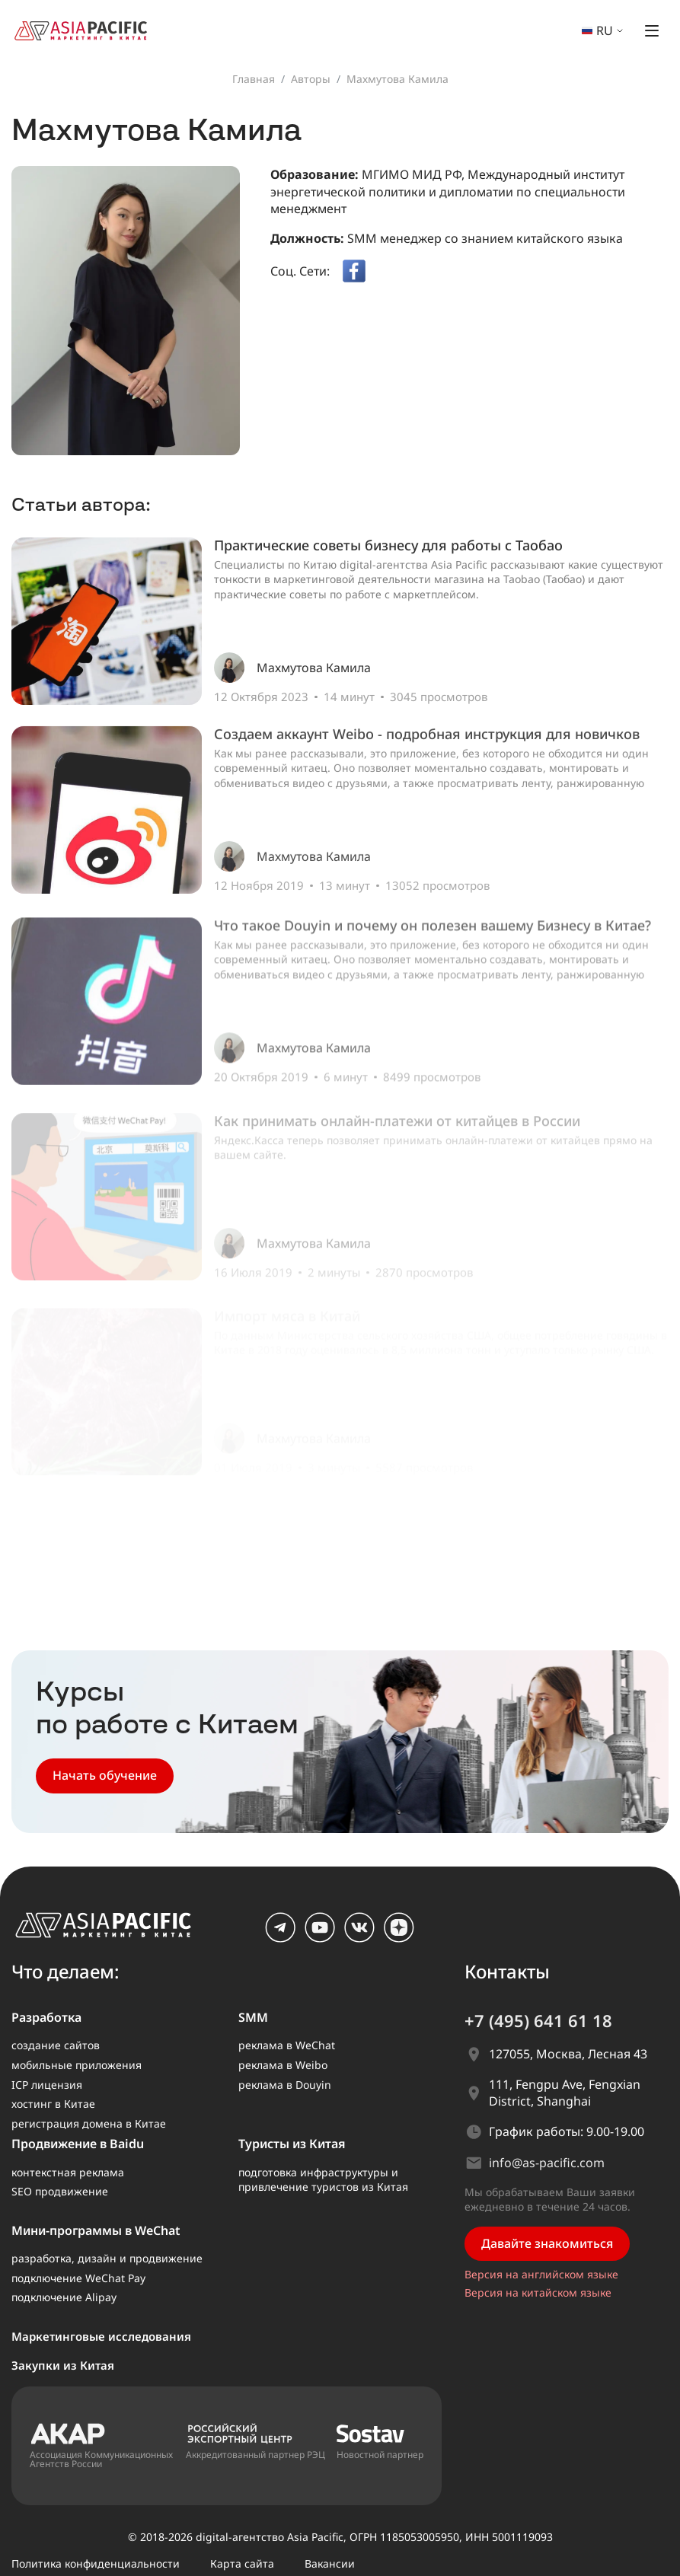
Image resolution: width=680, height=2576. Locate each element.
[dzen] (399, 1938)
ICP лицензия (46, 2084)
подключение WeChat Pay (78, 2278)
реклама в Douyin (284, 2084)
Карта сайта (242, 2563)
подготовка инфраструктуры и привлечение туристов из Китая (323, 2180)
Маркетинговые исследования (101, 2336)
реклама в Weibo (282, 2065)
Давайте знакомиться (547, 2243)
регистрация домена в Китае (88, 2123)
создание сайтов (55, 2045)
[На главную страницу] (87, 29)
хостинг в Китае (53, 2103)
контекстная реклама (67, 2172)
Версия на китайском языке (538, 2292)
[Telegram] (280, 1938)
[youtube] (320, 1938)
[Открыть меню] (652, 30)
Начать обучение (105, 1775)
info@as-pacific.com (547, 2162)
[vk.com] (359, 1938)
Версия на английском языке (541, 2274)
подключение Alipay (64, 2297)
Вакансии (330, 2563)
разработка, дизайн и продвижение (107, 2258)
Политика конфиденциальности (95, 2563)
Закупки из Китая (62, 2365)
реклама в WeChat (286, 2045)
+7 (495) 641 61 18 (538, 2020)
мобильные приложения (76, 2065)
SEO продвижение (59, 2191)
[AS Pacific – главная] (112, 1929)
